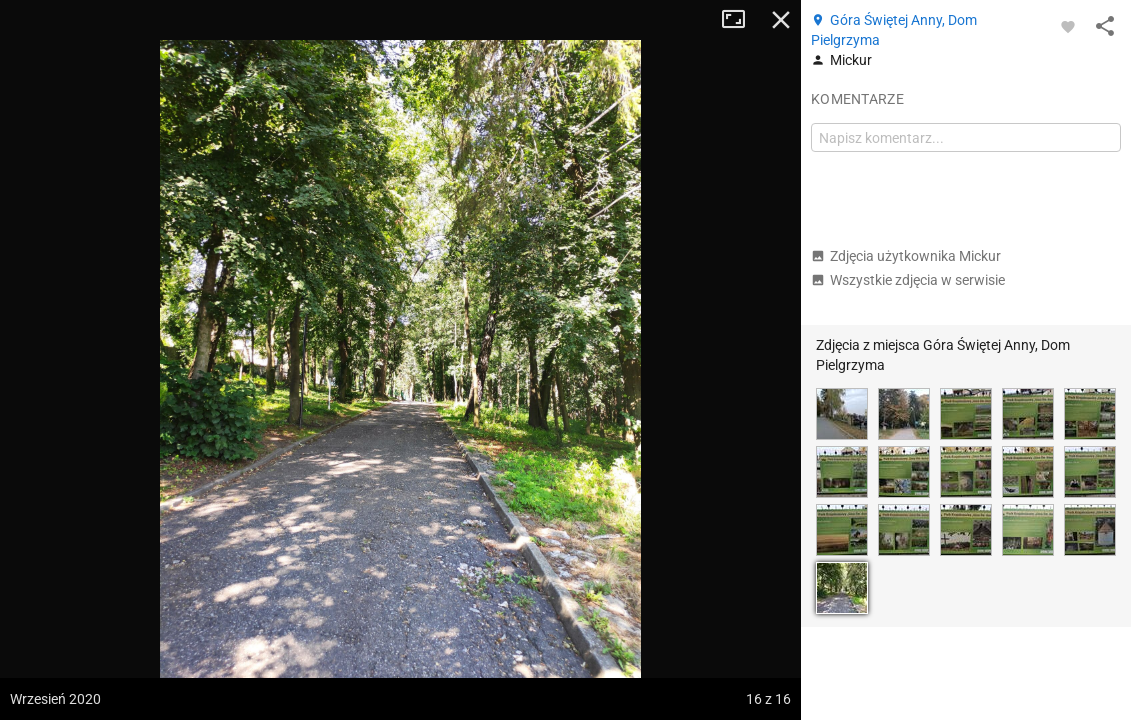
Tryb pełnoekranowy (741, 20)
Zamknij (781, 20)
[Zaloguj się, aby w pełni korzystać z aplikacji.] (1068, 26)
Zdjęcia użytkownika (906, 256)
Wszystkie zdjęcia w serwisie (908, 280)
